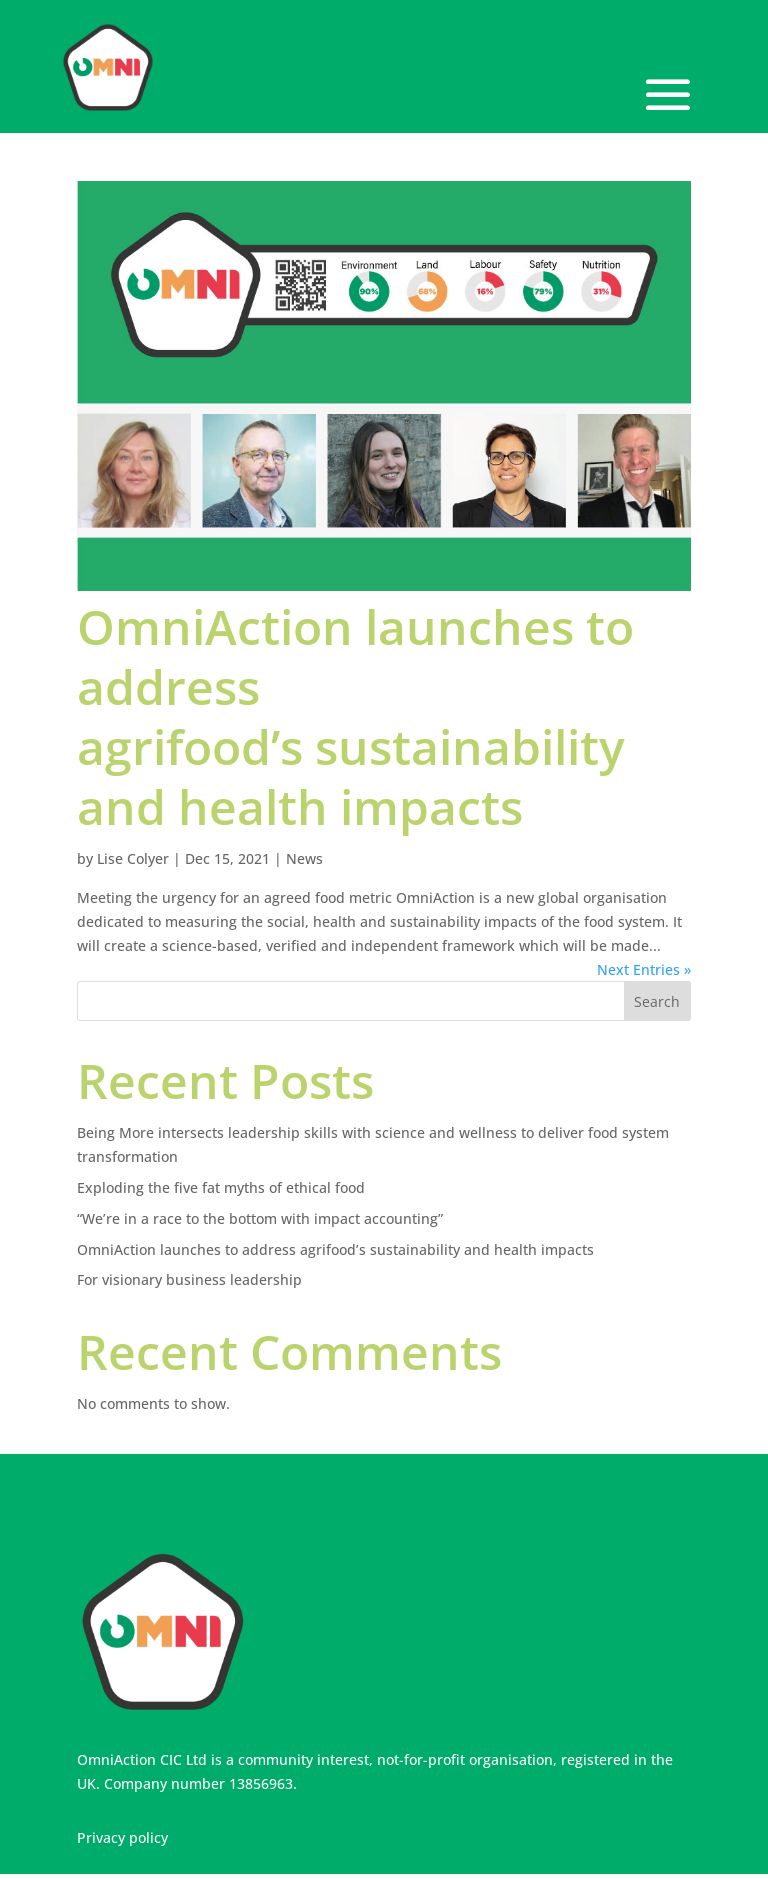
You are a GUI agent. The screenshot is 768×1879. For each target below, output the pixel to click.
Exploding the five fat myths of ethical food (221, 1187)
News (304, 858)
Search (657, 1001)
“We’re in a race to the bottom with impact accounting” (260, 1218)
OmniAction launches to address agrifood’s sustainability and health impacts (355, 716)
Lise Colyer (133, 858)
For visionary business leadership (189, 1279)
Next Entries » (644, 969)
